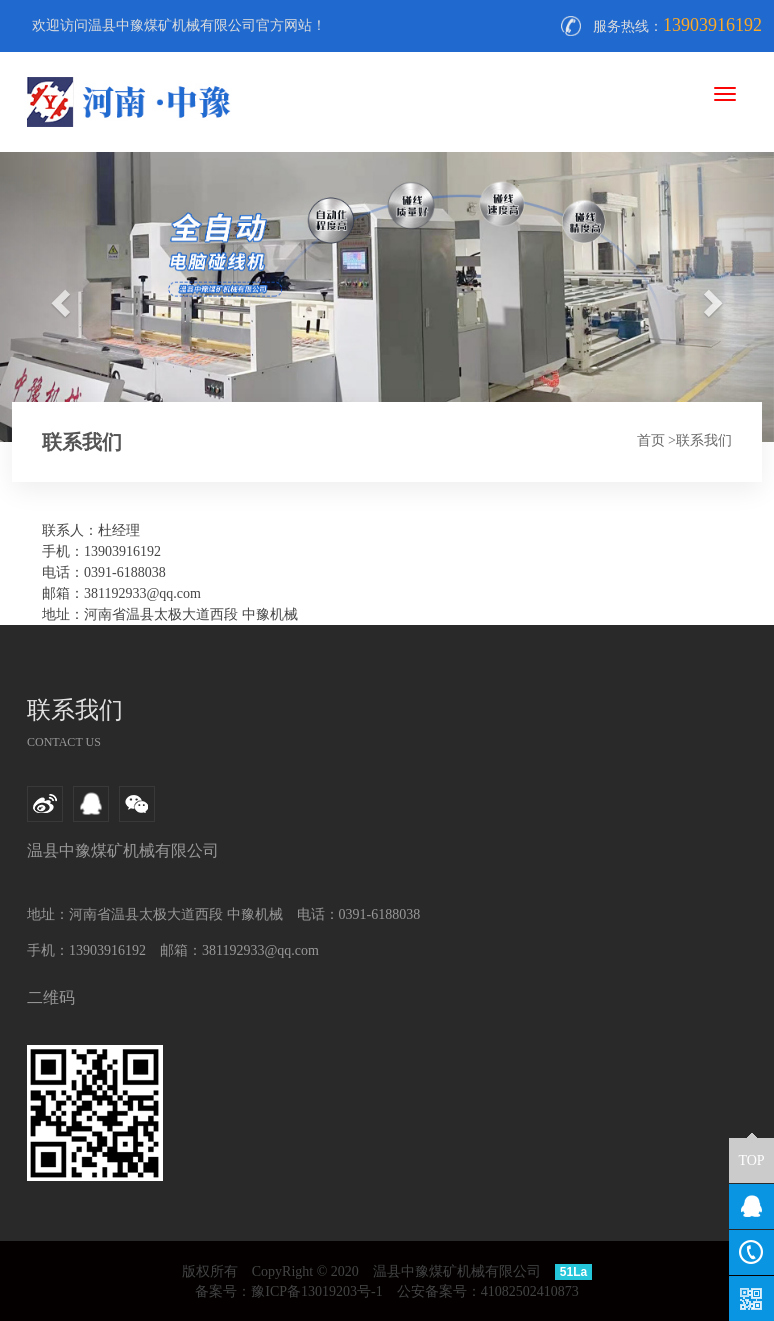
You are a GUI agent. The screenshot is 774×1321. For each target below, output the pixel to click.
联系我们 (704, 440)
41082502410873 (530, 1291)
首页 (651, 440)
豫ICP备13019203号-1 (316, 1291)
